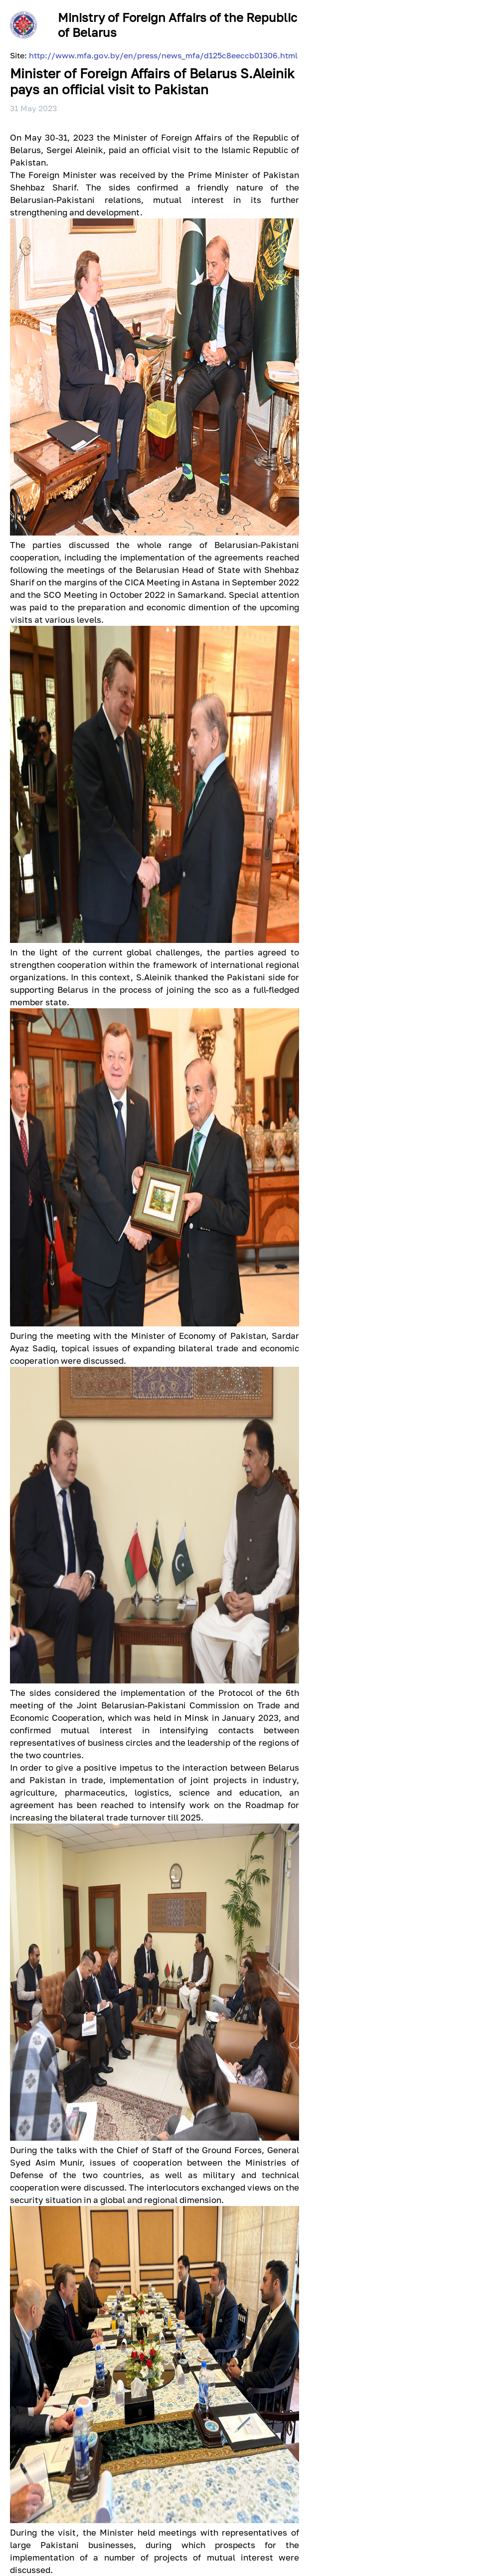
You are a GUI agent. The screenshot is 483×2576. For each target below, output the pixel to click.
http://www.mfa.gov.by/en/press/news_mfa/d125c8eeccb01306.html (163, 55)
